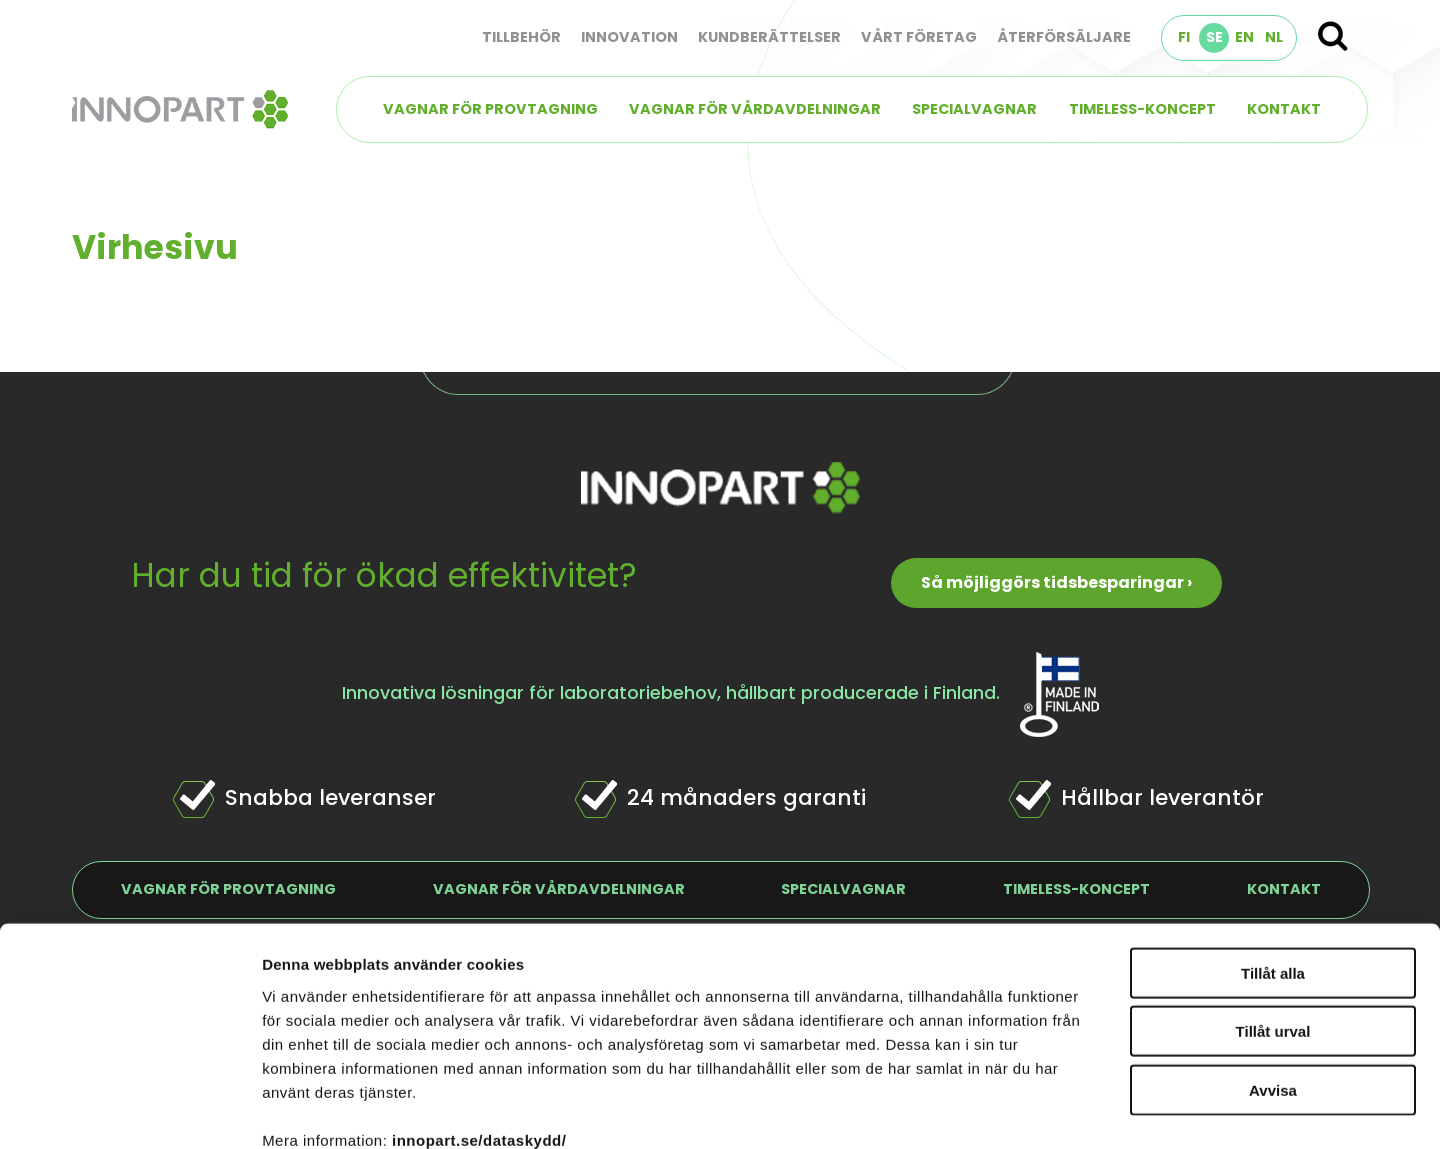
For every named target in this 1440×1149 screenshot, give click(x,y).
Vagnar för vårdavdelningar (755, 109)
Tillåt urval (1273, 920)
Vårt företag (919, 37)
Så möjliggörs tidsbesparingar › (1056, 582)
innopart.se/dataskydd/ (479, 1028)
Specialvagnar (974, 109)
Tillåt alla (1273, 861)
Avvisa (1273, 978)
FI (1184, 37)
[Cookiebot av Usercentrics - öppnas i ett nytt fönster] (129, 1110)
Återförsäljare (1064, 37)
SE (1214, 37)
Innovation (629, 37)
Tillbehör (521, 37)
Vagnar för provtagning (490, 109)
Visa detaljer (1086, 1109)
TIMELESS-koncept (1142, 109)
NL (1274, 37)
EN (1244, 37)
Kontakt (1284, 109)
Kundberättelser (769, 37)
